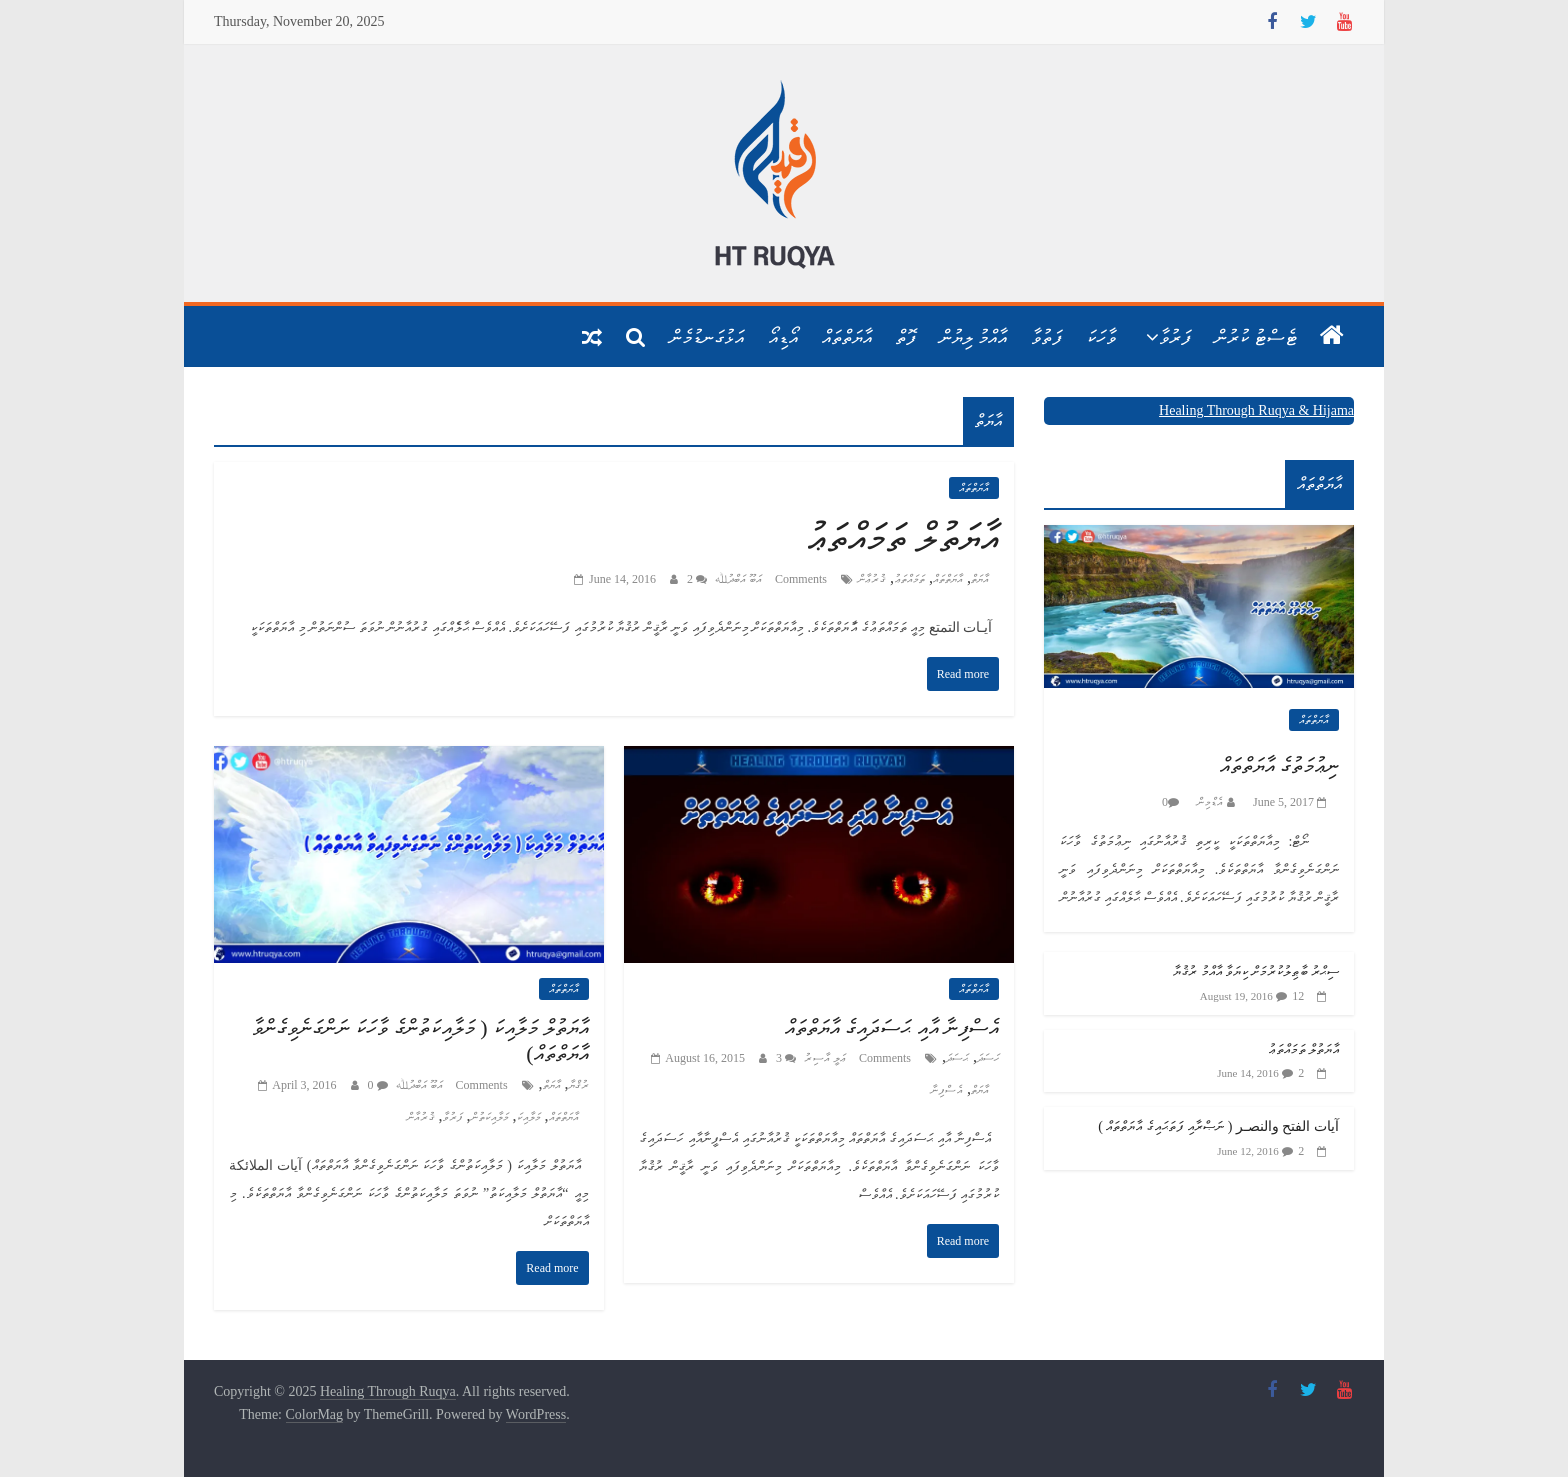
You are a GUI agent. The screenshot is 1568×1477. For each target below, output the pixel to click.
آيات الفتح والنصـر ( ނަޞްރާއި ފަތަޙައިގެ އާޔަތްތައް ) (1218, 1126)
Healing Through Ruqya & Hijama (1256, 410)
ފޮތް (906, 337)
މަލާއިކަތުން (490, 1117)
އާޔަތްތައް (847, 337)
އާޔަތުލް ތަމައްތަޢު (902, 537)
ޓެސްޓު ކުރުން (1256, 337)
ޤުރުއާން (421, 1117)
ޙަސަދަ (957, 1058)
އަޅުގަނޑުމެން (707, 337)
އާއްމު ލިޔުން (973, 337)
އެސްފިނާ (947, 1090)
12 (1298, 996)
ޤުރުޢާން (872, 579)
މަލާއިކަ (529, 1117)
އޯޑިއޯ (783, 337)
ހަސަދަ (988, 1058)
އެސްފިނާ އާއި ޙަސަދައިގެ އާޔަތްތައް (892, 1027)
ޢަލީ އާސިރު (823, 1058)
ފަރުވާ (1175, 337)
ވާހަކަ (1101, 337)
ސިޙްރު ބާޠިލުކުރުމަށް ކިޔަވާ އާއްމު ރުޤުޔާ (1256, 971)
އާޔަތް (980, 579)
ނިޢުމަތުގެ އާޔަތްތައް (1280, 765)
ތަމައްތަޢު (909, 579)
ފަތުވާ (1046, 337)
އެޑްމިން (1208, 802)
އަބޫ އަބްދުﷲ (737, 579)
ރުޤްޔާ (579, 1085)
